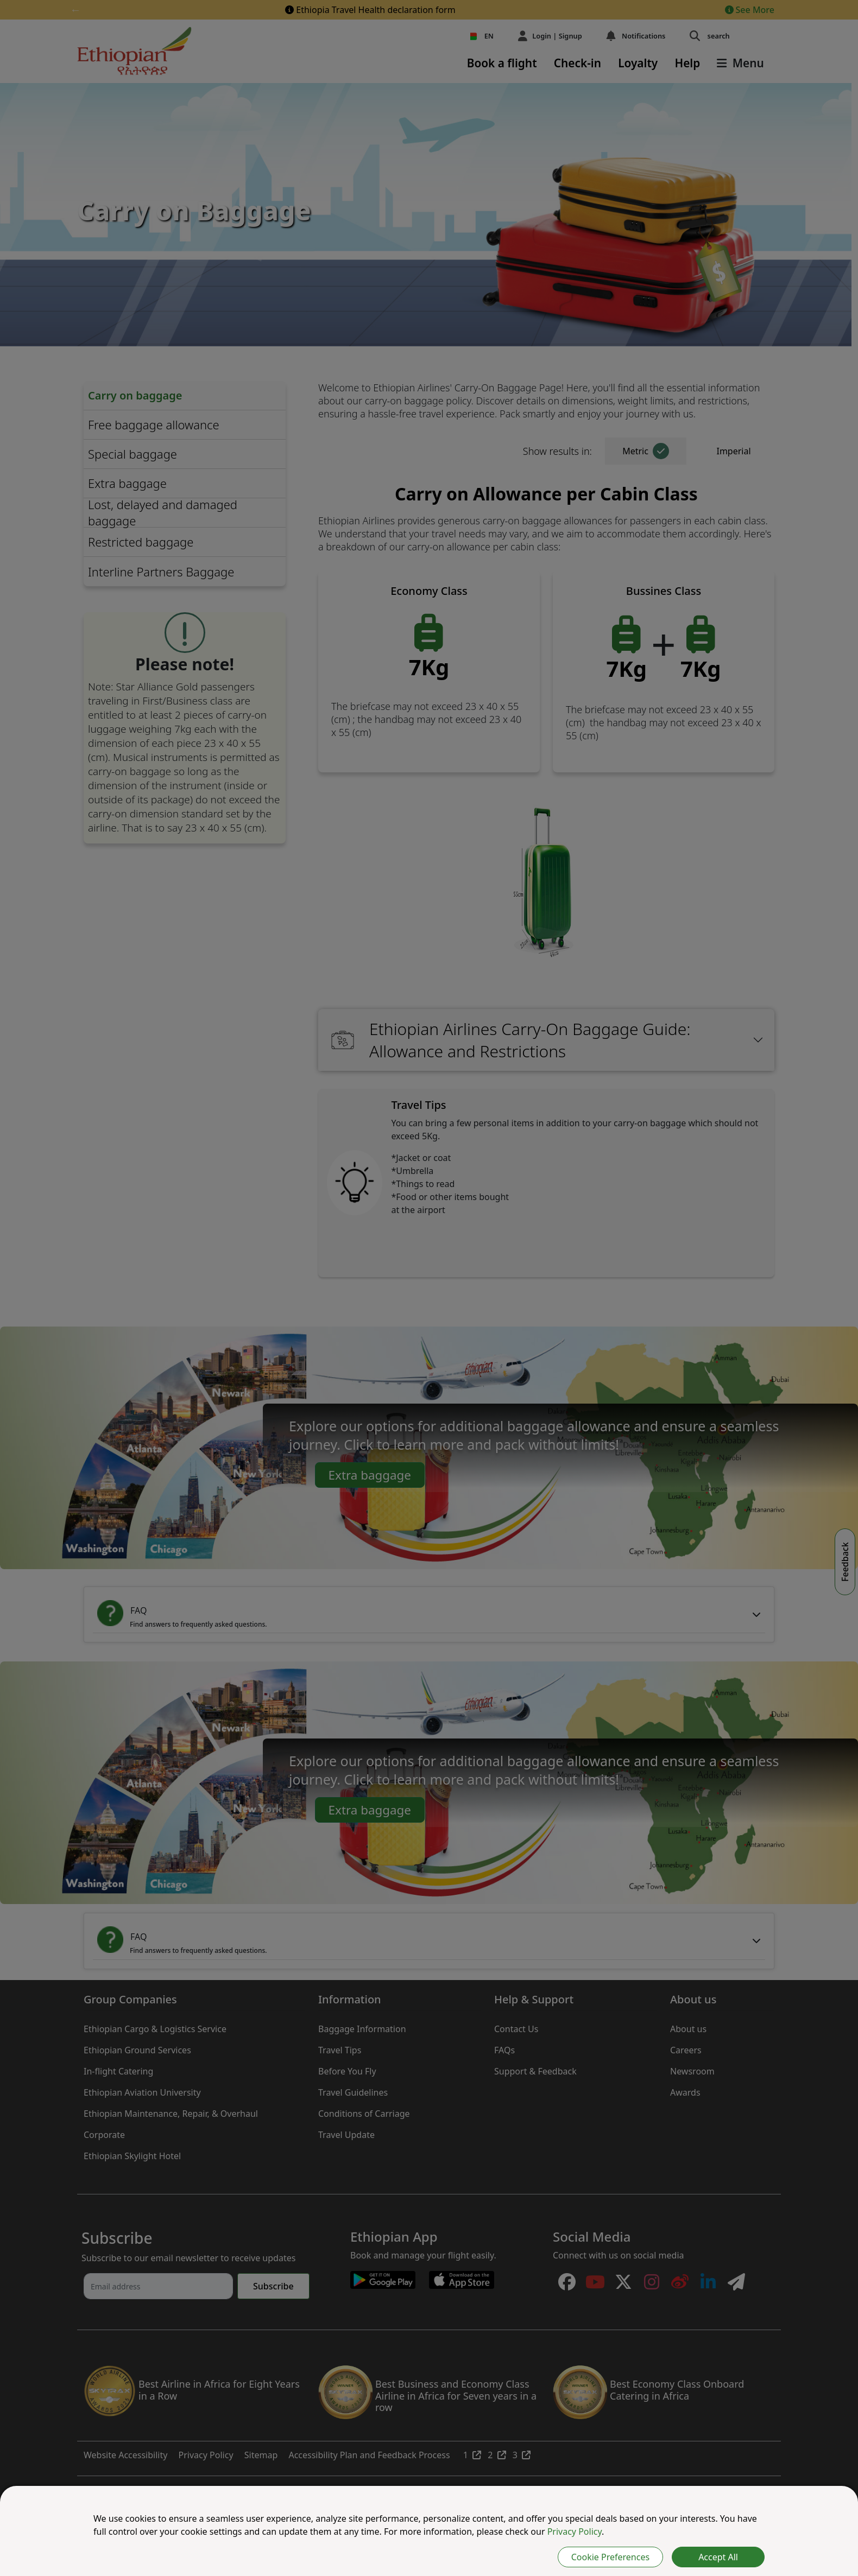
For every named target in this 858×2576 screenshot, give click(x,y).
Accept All (718, 2557)
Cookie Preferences (610, 2557)
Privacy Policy (574, 2531)
